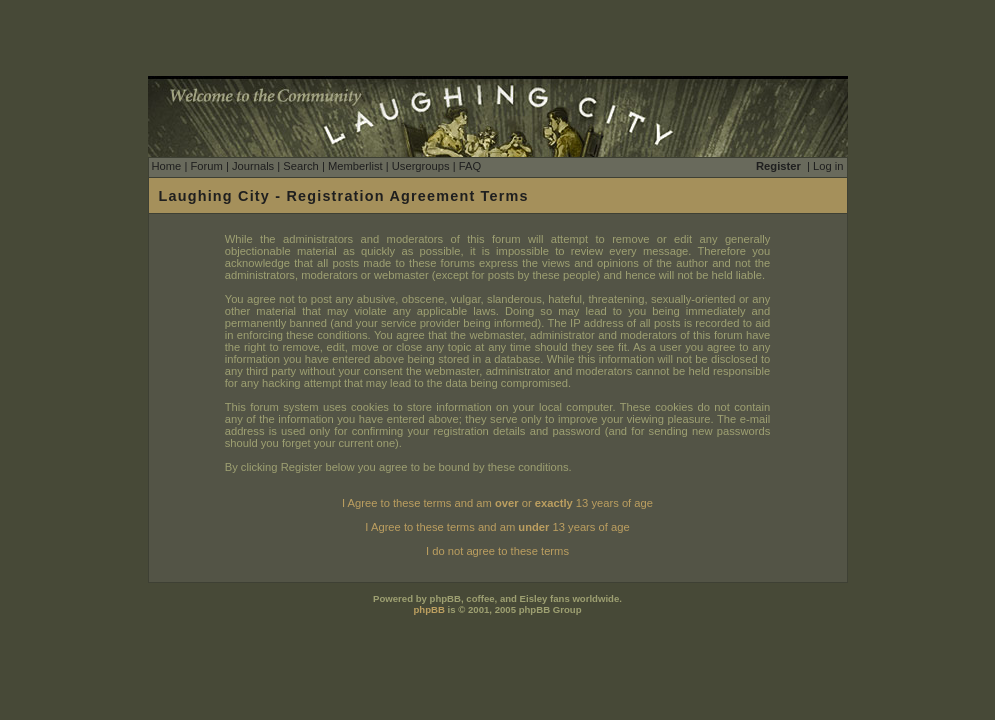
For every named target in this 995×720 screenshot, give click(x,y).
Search (300, 166)
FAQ (470, 166)
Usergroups (421, 166)
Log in (828, 166)
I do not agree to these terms (497, 551)
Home (167, 166)
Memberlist (355, 166)
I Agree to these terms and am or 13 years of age (497, 503)
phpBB (428, 609)
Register (778, 166)
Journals (253, 166)
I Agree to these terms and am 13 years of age (497, 527)
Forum (206, 166)
